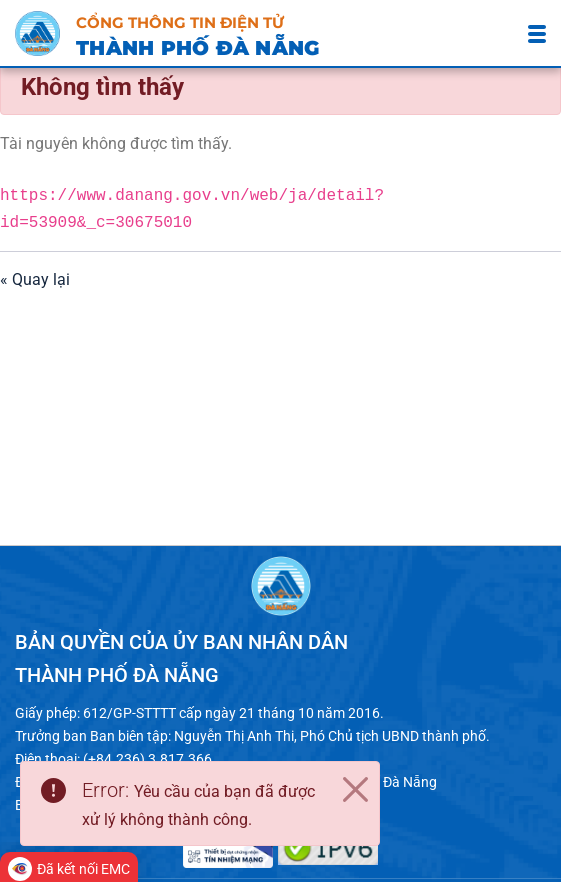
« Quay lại (35, 280)
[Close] (355, 790)
